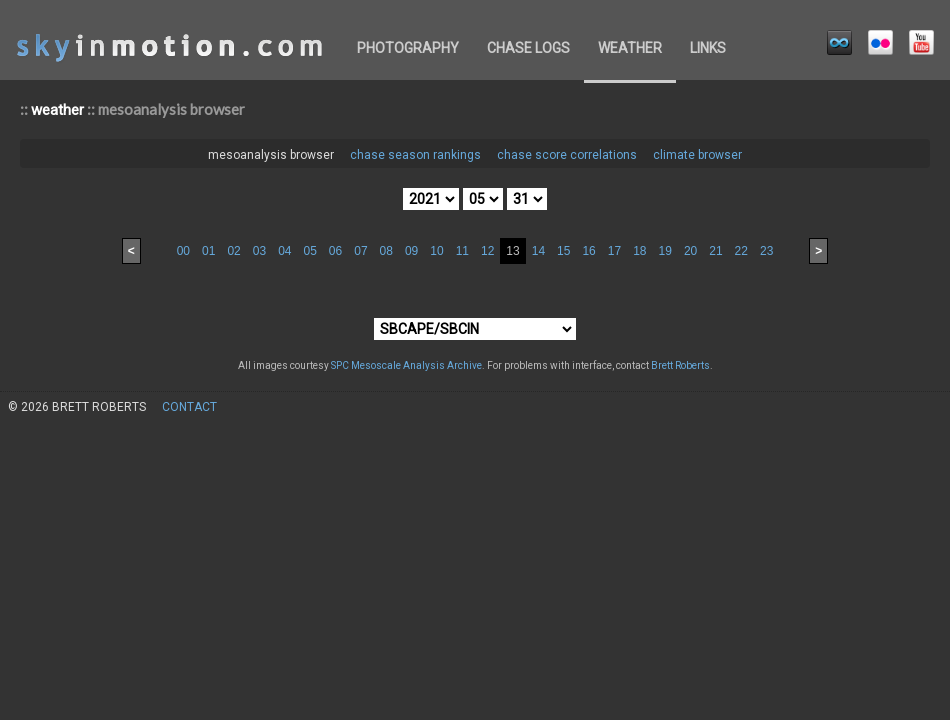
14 (538, 251)
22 (741, 251)
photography (408, 48)
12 (487, 251)
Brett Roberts (680, 365)
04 (284, 251)
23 (766, 251)
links (708, 48)
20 (690, 251)
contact (189, 407)
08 (386, 251)
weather (630, 48)
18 (639, 251)
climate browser (697, 155)
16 (588, 251)
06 (335, 251)
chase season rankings (415, 155)
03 (259, 251)
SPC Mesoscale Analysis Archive (406, 365)
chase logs (528, 48)
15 (563, 251)
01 (208, 251)
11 (462, 251)
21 (715, 251)
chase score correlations (567, 155)
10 (436, 251)
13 (512, 251)
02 (233, 251)
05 (309, 251)
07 (360, 251)
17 (614, 251)
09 (411, 251)
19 (665, 251)
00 (183, 251)
